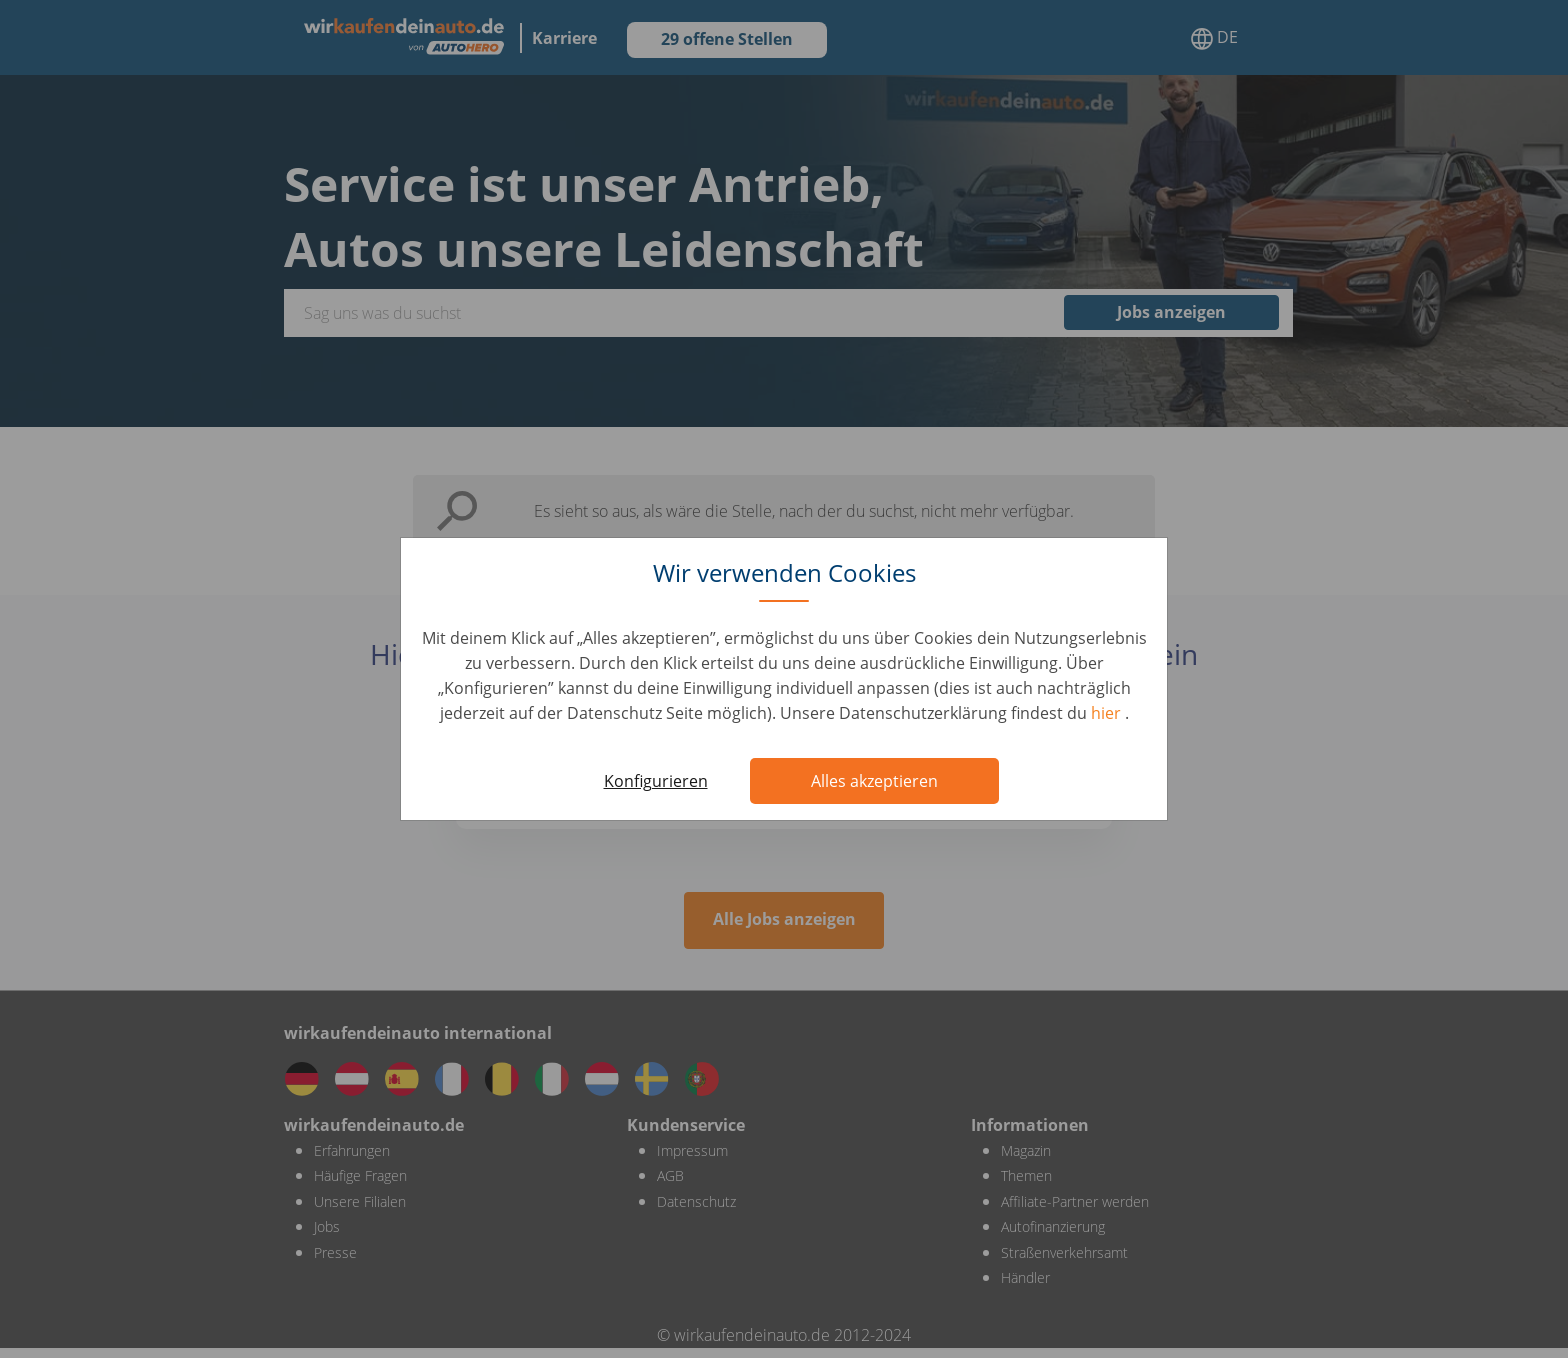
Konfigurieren (656, 781)
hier (1108, 713)
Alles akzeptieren (874, 781)
